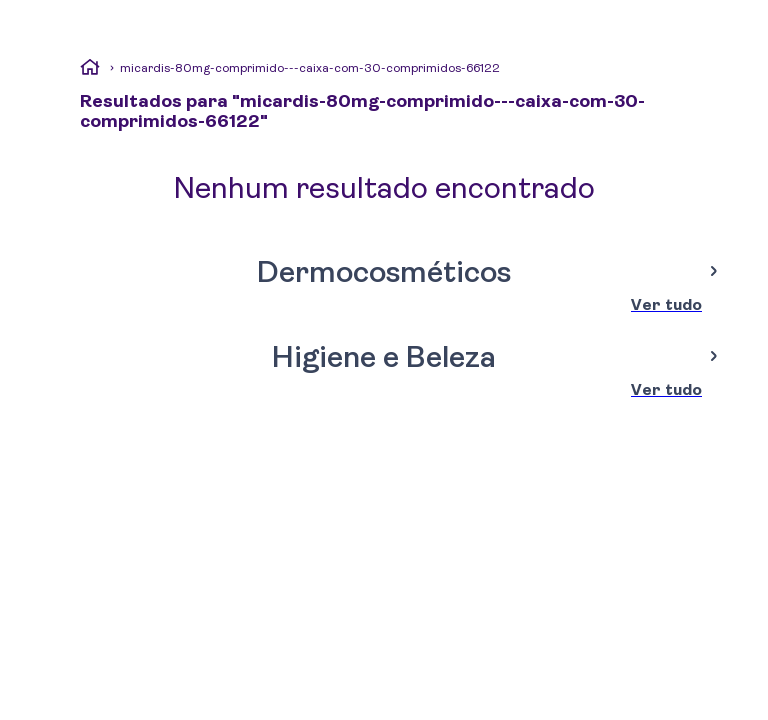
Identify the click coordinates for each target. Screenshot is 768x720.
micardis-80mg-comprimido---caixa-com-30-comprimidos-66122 (310, 68)
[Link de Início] (90, 70)
